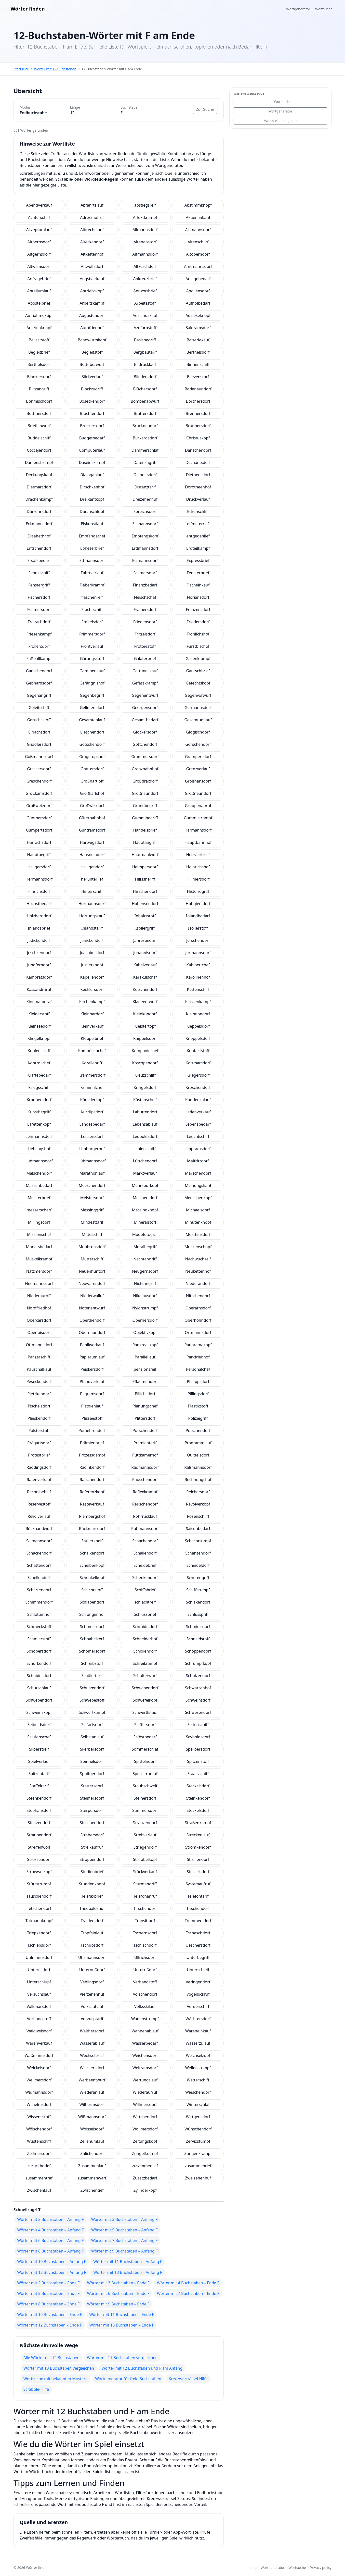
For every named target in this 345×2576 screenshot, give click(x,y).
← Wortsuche (280, 101)
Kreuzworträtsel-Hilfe (188, 2378)
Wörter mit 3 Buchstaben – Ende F (118, 2283)
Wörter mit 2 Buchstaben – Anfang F (50, 2219)
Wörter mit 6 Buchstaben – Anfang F (50, 2240)
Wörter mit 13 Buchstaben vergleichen (58, 2368)
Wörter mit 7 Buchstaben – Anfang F (124, 2240)
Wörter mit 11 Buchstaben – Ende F (121, 2314)
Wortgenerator (298, 9)
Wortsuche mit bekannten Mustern (55, 2378)
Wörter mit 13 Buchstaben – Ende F (121, 2325)
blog (253, 2567)
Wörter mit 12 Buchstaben (55, 69)
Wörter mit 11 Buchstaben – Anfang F (127, 2261)
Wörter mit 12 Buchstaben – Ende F (49, 2325)
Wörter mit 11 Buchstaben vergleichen (122, 2357)
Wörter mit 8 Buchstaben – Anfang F (50, 2251)
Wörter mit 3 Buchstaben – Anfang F (124, 2219)
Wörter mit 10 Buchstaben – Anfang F (51, 2261)
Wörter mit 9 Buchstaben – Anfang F (124, 2251)
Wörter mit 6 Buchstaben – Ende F (118, 2293)
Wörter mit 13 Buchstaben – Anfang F (127, 2272)
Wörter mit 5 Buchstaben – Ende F (48, 2293)
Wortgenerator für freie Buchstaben (128, 2378)
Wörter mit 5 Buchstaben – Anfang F (124, 2230)
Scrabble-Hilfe (36, 2389)
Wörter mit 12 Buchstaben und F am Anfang (142, 2368)
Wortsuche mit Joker (280, 120)
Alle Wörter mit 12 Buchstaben (51, 2357)
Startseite (21, 69)
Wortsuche (323, 9)
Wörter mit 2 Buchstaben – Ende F (48, 2283)
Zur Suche (205, 109)
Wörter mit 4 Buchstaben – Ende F (188, 2283)
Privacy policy (321, 2567)
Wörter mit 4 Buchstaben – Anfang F (50, 2230)
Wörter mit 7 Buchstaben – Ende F (188, 2293)
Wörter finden (28, 8)
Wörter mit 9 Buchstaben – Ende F (118, 2304)
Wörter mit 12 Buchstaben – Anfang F (51, 2272)
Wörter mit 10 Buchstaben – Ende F (49, 2314)
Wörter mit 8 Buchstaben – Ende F (48, 2304)
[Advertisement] (280, 167)
